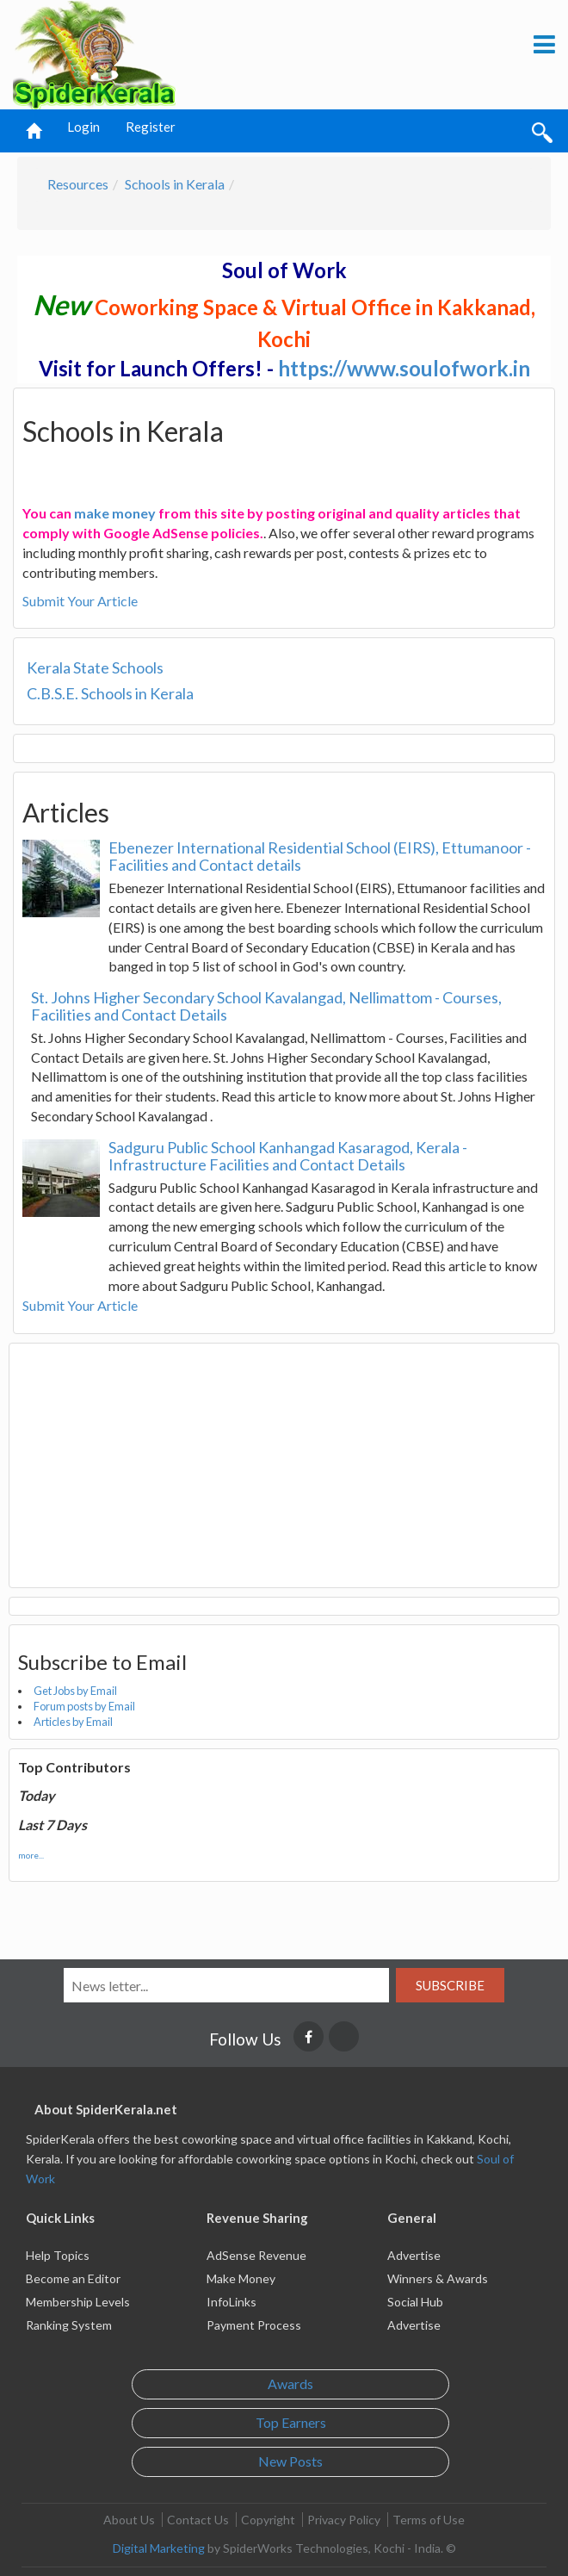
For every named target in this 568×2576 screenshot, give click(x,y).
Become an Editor (73, 2278)
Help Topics (58, 2255)
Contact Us (198, 2519)
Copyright (268, 2519)
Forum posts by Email (84, 1706)
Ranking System (69, 2325)
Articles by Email (73, 1722)
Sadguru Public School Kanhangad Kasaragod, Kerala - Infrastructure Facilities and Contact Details (287, 1156)
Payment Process (254, 2325)
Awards (290, 2383)
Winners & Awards (437, 2278)
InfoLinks (231, 2301)
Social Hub (415, 2301)
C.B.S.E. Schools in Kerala (110, 693)
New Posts (290, 2461)
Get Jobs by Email (75, 1691)
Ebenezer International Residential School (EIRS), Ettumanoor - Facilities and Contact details (319, 856)
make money (115, 513)
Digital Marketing (159, 2548)
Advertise (414, 2255)
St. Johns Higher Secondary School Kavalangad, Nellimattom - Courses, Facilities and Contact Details (266, 1006)
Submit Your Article (80, 601)
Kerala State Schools (95, 667)
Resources (77, 184)
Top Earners (291, 2422)
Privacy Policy (343, 2519)
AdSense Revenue (256, 2255)
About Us (129, 2519)
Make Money (241, 2278)
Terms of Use (428, 2519)
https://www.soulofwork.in (404, 368)
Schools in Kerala (175, 184)
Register (151, 126)
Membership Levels (78, 2301)
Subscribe (450, 1985)
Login (83, 126)
